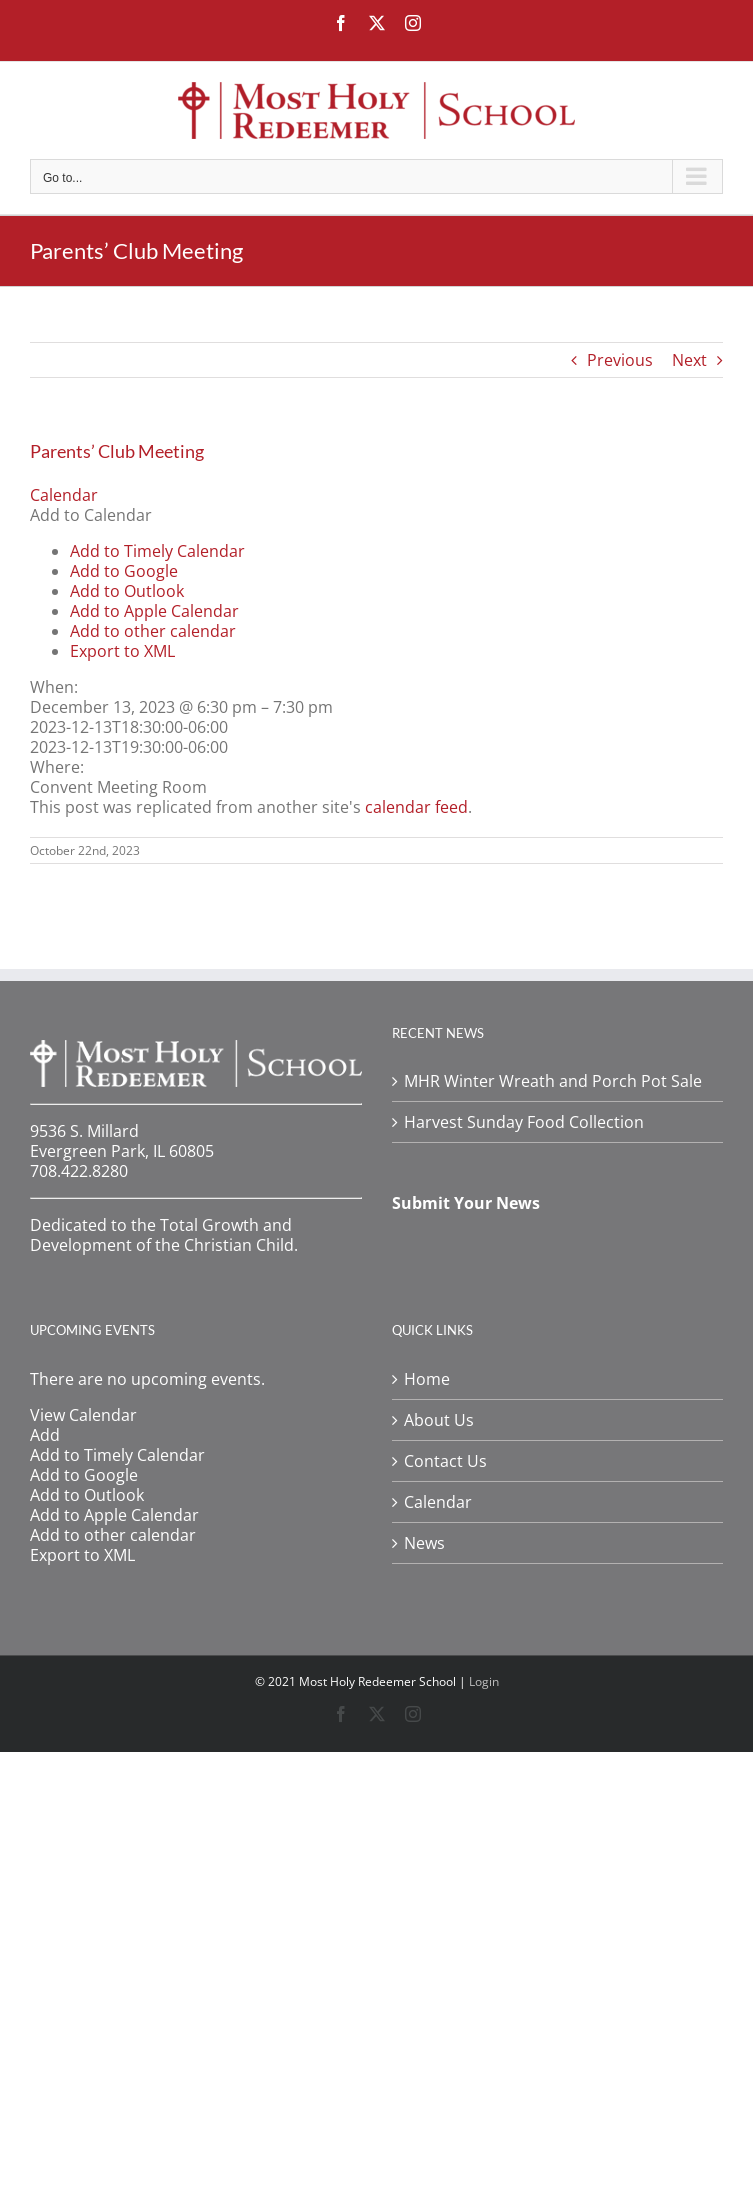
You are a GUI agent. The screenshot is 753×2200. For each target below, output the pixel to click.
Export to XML (122, 651)
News (424, 1543)
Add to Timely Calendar (157, 551)
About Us (439, 1420)
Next (689, 360)
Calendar (438, 1502)
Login (484, 1681)
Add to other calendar (153, 631)
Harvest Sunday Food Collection (524, 1122)
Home (427, 1379)
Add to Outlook (127, 591)
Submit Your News (466, 1203)
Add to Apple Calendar (154, 611)
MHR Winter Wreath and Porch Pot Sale (553, 1081)
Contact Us (445, 1461)
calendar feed (416, 807)
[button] (91, 515)
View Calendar (83, 1415)
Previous (620, 360)
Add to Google (124, 571)
